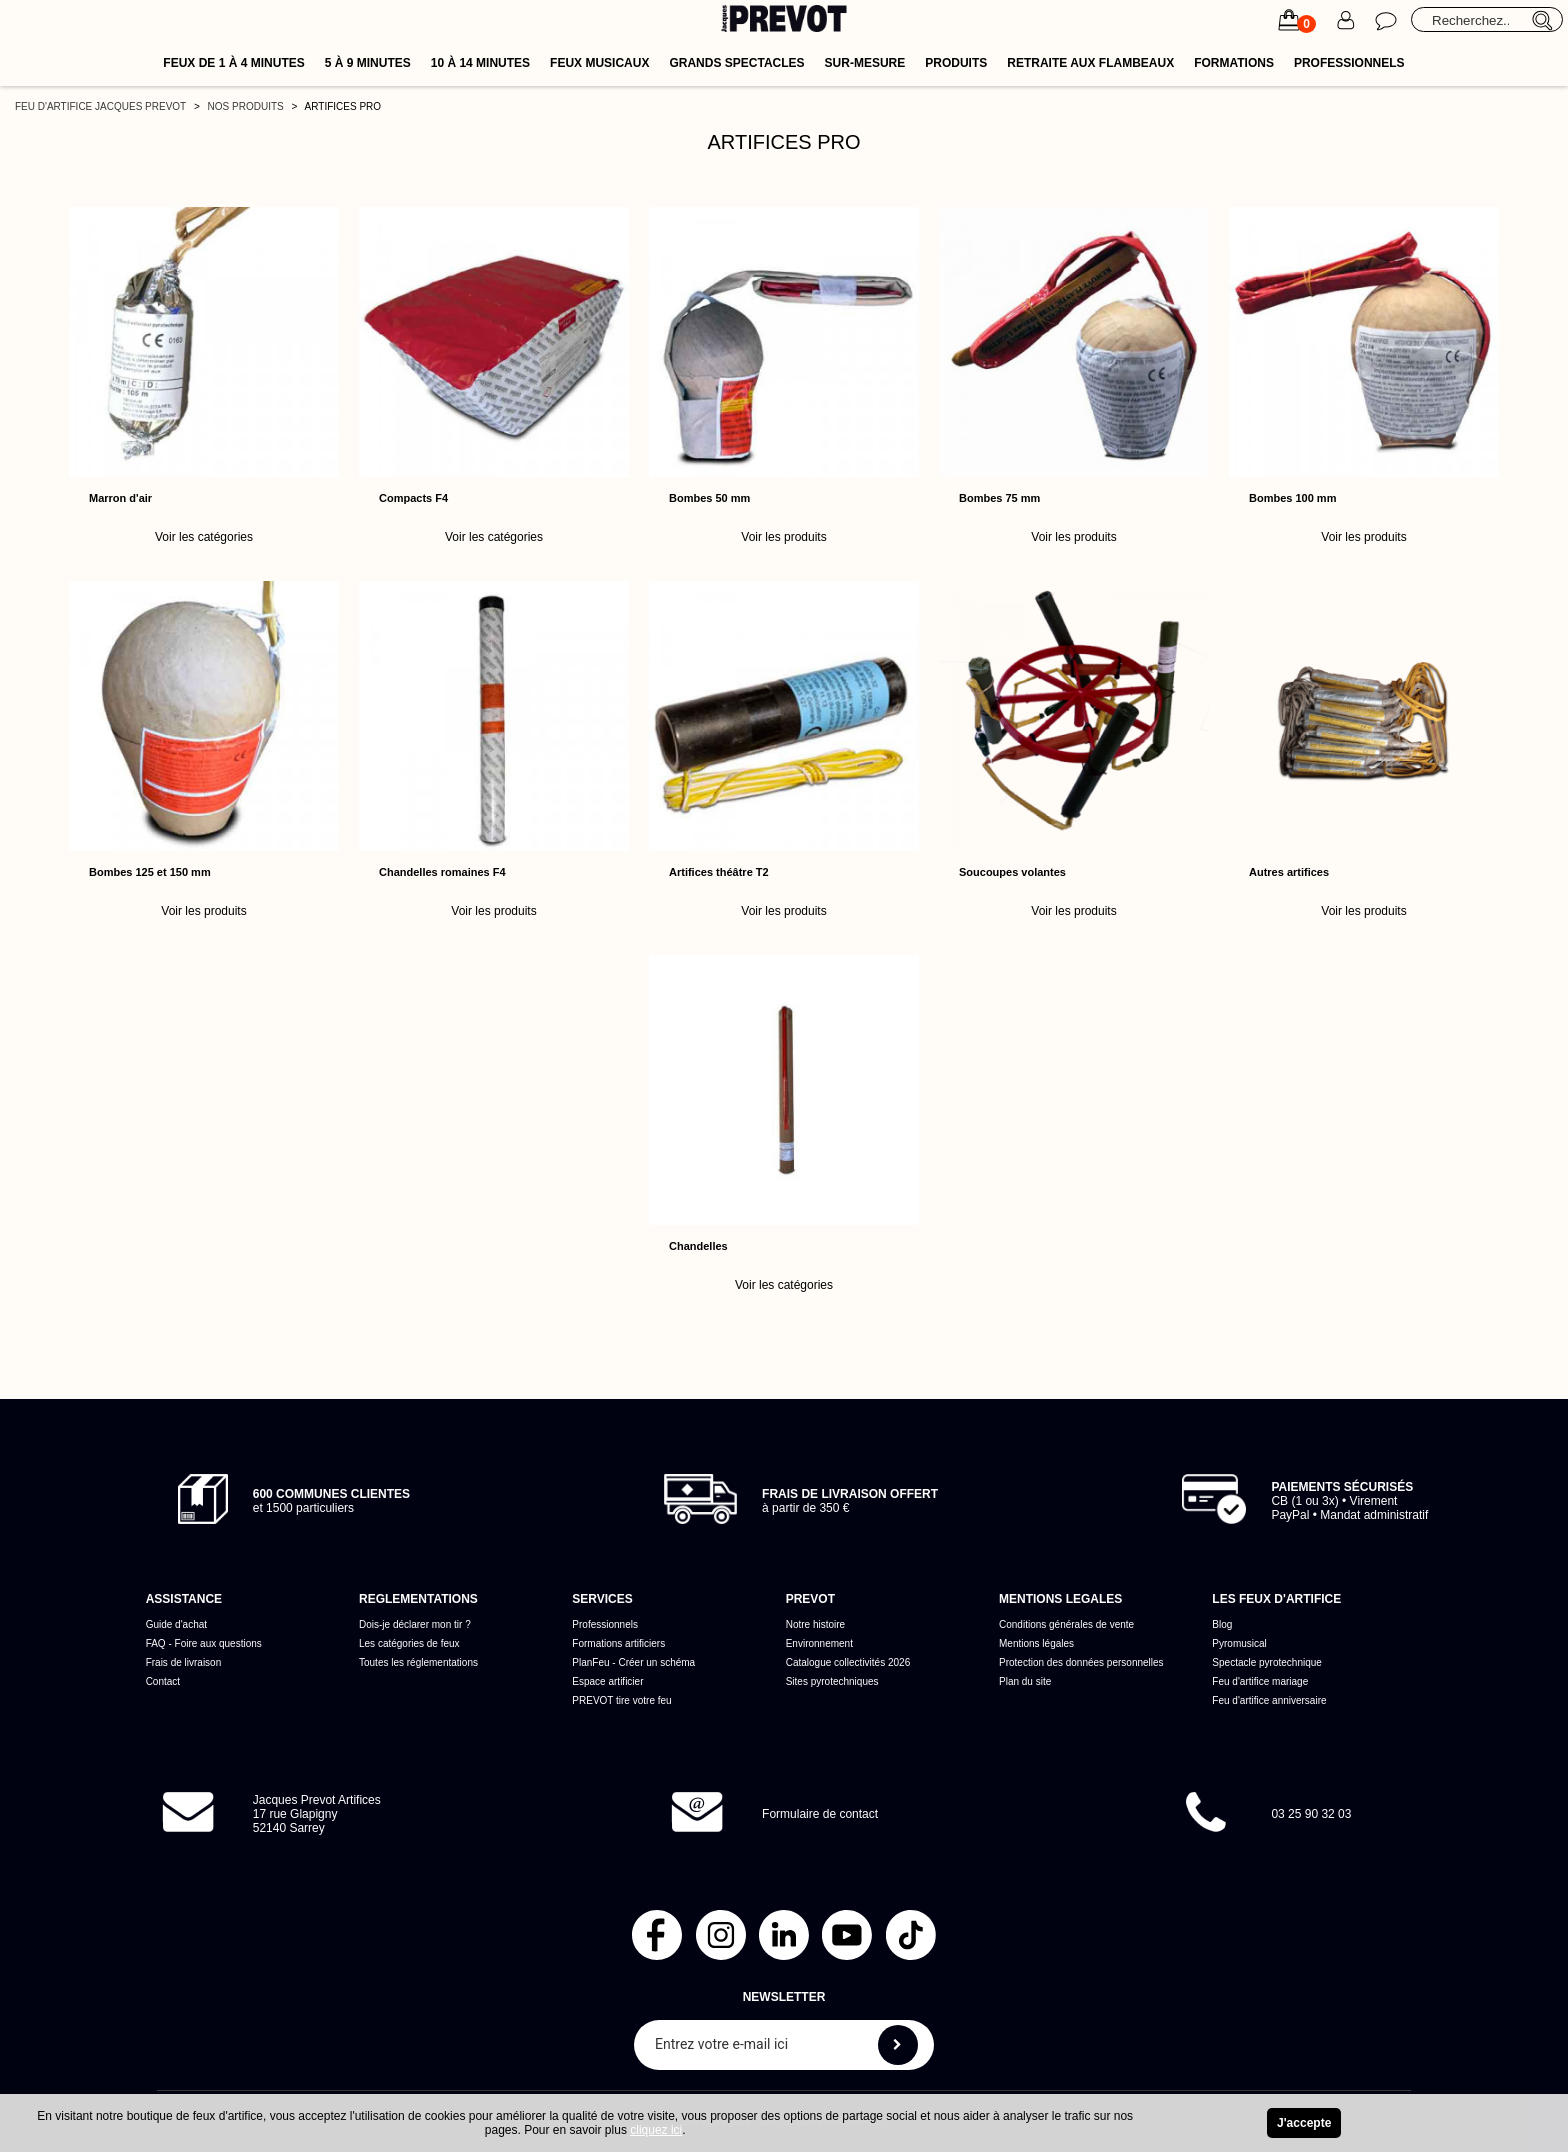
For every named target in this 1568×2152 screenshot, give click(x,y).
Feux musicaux (599, 63)
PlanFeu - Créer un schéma (633, 1662)
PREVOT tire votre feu (621, 1700)
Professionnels (1349, 63)
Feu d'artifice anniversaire (1269, 1700)
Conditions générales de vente (1066, 1624)
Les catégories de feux (409, 1643)
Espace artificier (607, 1681)
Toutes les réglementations (418, 1662)
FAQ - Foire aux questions (204, 1643)
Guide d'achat (176, 1624)
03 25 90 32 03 (1311, 1814)
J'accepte (1304, 2123)
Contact (163, 1681)
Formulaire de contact (820, 1814)
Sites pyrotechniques (832, 1681)
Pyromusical (1239, 1643)
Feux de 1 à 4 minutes (233, 63)
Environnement (819, 1643)
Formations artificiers (618, 1643)
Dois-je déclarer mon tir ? (415, 1624)
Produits (956, 63)
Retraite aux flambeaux (1090, 63)
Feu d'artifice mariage (1260, 1681)
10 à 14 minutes (480, 63)
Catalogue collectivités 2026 (848, 1662)
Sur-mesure (865, 63)
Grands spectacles (736, 63)
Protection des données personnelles (1081, 1662)
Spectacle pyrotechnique (1267, 1662)
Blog (1222, 1624)
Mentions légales (1036, 1643)
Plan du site (1025, 1681)
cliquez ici (656, 2130)
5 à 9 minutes (368, 63)
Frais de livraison (184, 1662)
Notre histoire (815, 1624)
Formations (1234, 63)
